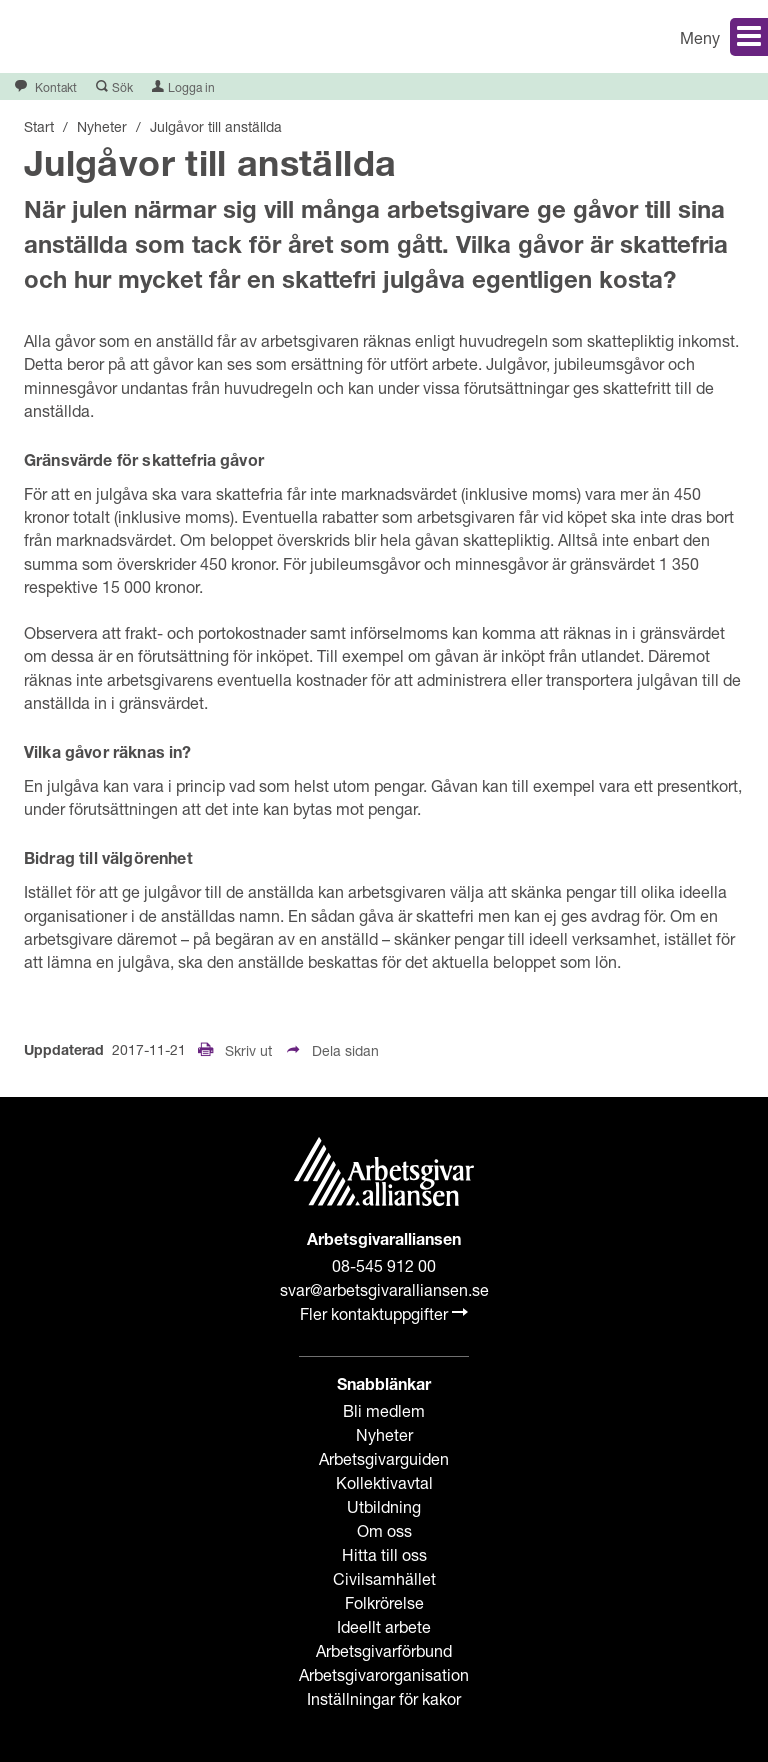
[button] (583, 36)
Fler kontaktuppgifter (384, 1313)
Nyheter (384, 1434)
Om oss (384, 1530)
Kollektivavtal (384, 1482)
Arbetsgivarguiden (384, 1458)
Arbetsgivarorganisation (384, 1674)
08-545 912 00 (384, 1265)
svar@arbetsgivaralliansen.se (384, 1289)
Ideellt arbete (384, 1626)
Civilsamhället (384, 1578)
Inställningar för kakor (384, 1698)
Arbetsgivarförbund (384, 1650)
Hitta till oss (384, 1554)
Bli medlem (384, 1410)
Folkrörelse (384, 1602)
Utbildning (384, 1506)
